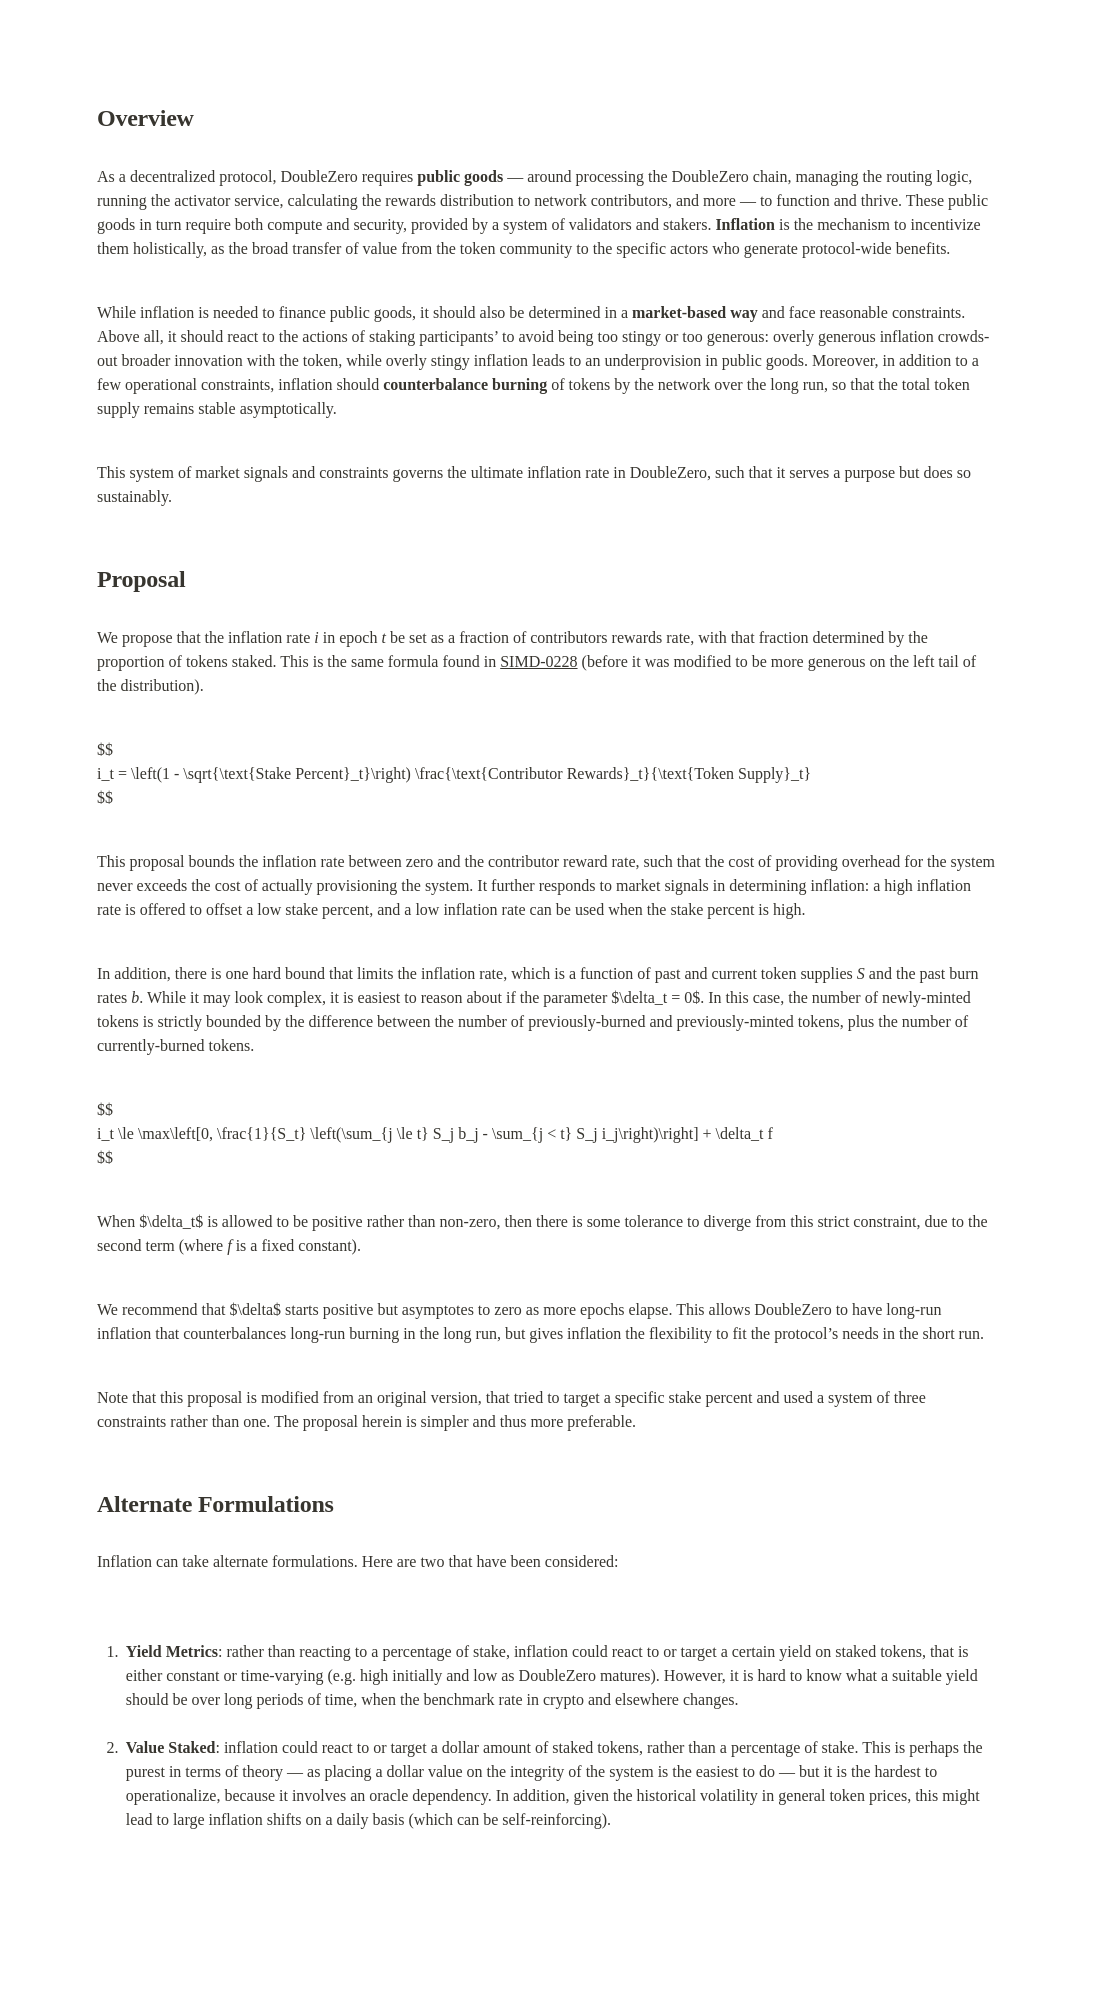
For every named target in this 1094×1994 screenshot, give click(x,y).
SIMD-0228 (538, 661)
